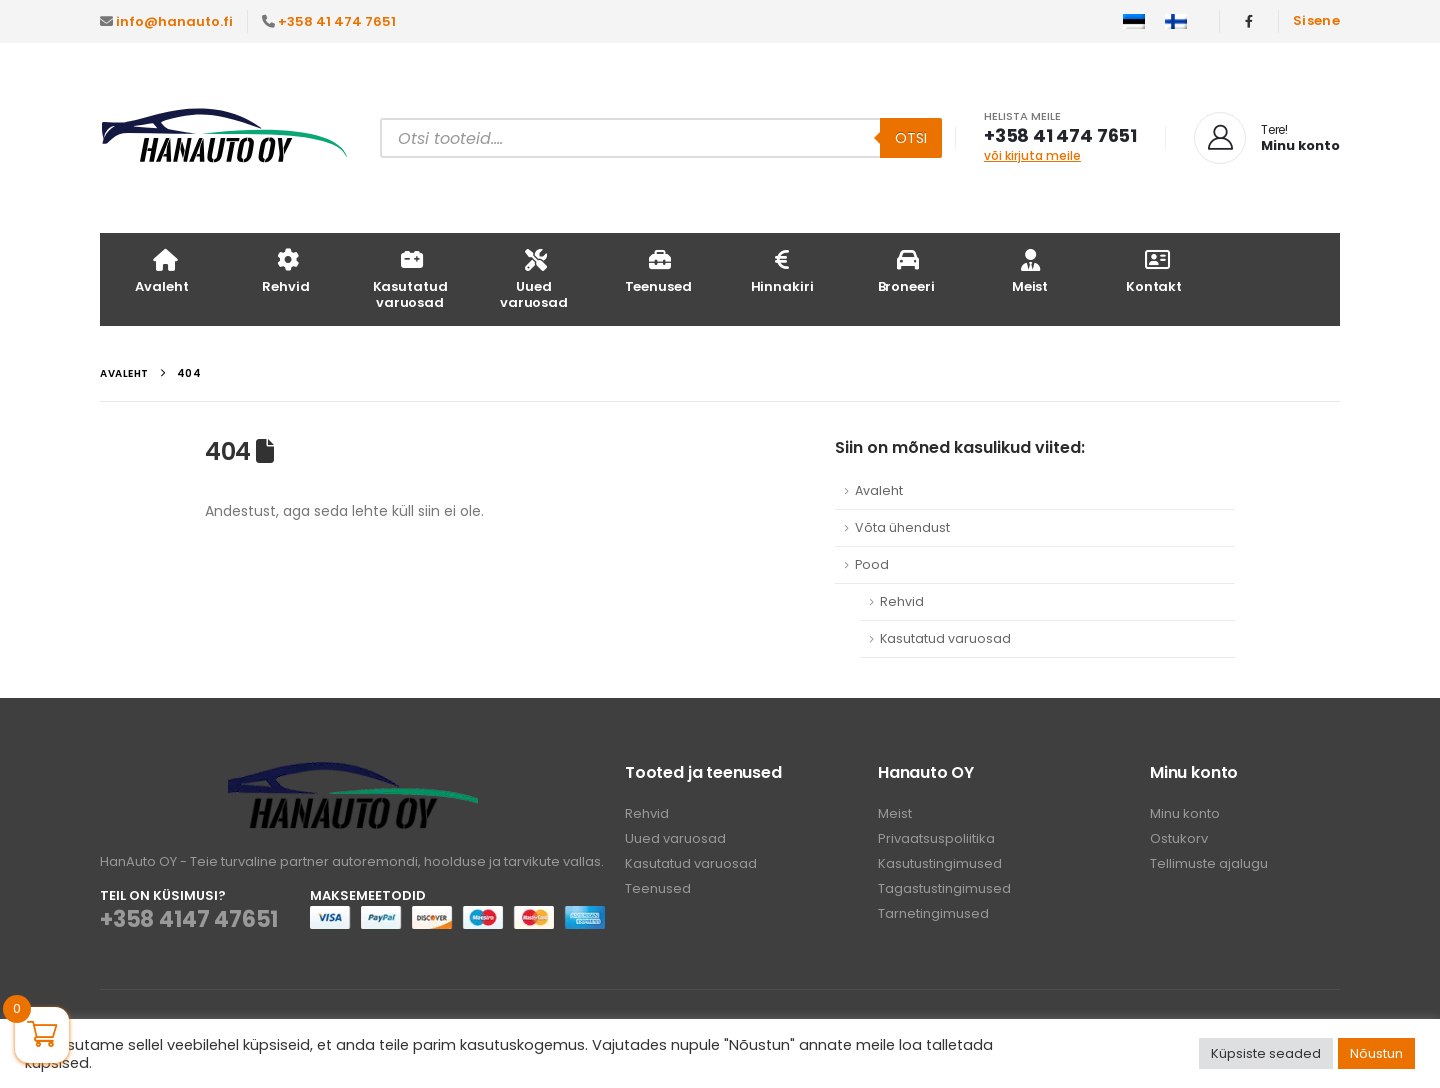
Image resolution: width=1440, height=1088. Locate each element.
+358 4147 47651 (189, 919)
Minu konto (1185, 813)
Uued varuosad (534, 278)
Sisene (1316, 20)
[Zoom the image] (353, 773)
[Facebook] (1249, 21)
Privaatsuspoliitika (936, 838)
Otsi (911, 138)
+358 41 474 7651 (337, 21)
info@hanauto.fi (174, 21)
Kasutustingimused (940, 863)
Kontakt (1154, 270)
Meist (1030, 270)
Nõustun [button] (1376, 1053)
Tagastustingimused (944, 888)
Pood (872, 564)
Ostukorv (1179, 838)
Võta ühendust (902, 527)
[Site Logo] (225, 138)
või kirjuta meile (1032, 155)
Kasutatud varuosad (410, 278)
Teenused (658, 270)
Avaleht (161, 270)
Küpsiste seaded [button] (1266, 1053)
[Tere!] (1267, 138)
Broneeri (906, 270)
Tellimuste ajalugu (1209, 863)
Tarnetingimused (933, 913)
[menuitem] (1134, 22)
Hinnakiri (782, 270)
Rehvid (285, 270)
